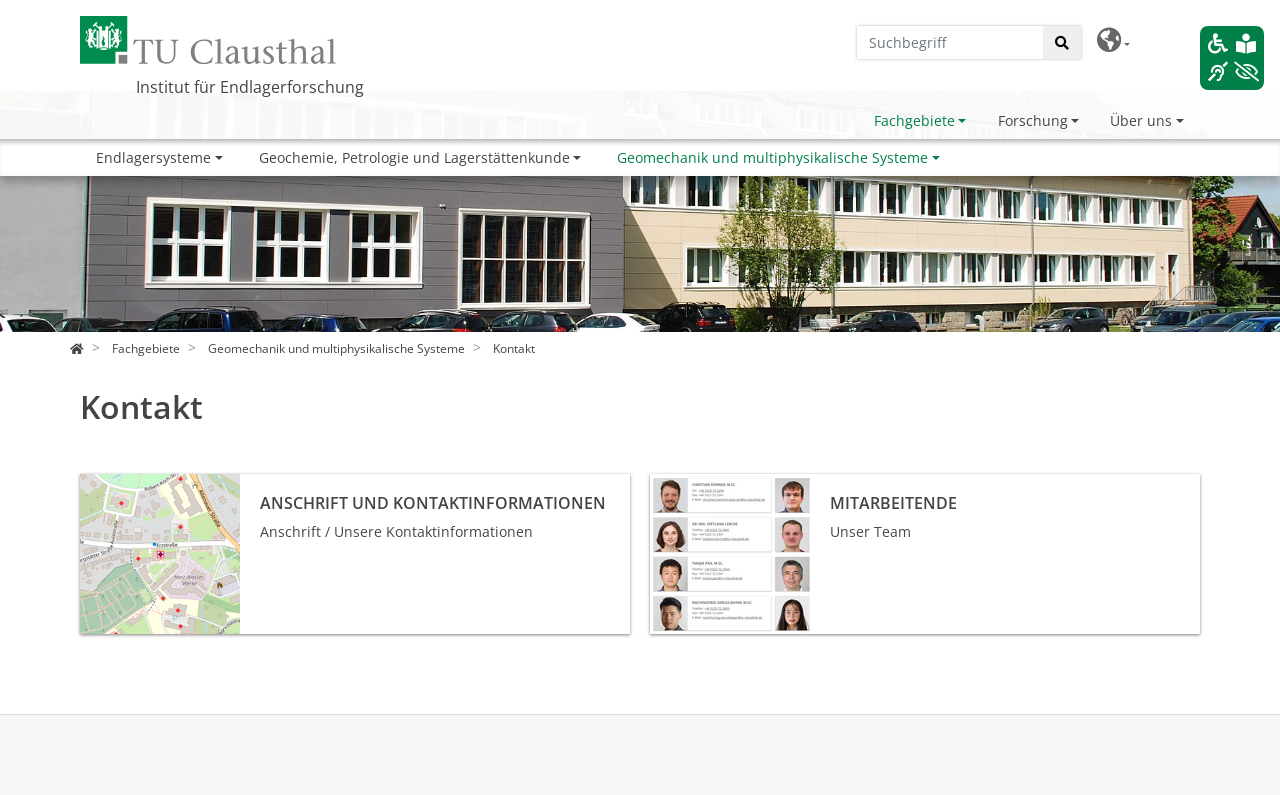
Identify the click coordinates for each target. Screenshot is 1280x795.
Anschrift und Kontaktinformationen (201, 484)
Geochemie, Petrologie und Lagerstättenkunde (414, 157)
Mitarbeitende (698, 484)
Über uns (1141, 120)
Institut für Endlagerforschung (250, 87)
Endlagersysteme (153, 157)
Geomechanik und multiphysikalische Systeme (772, 157)
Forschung (1033, 120)
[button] (1113, 40)
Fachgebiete (914, 120)
